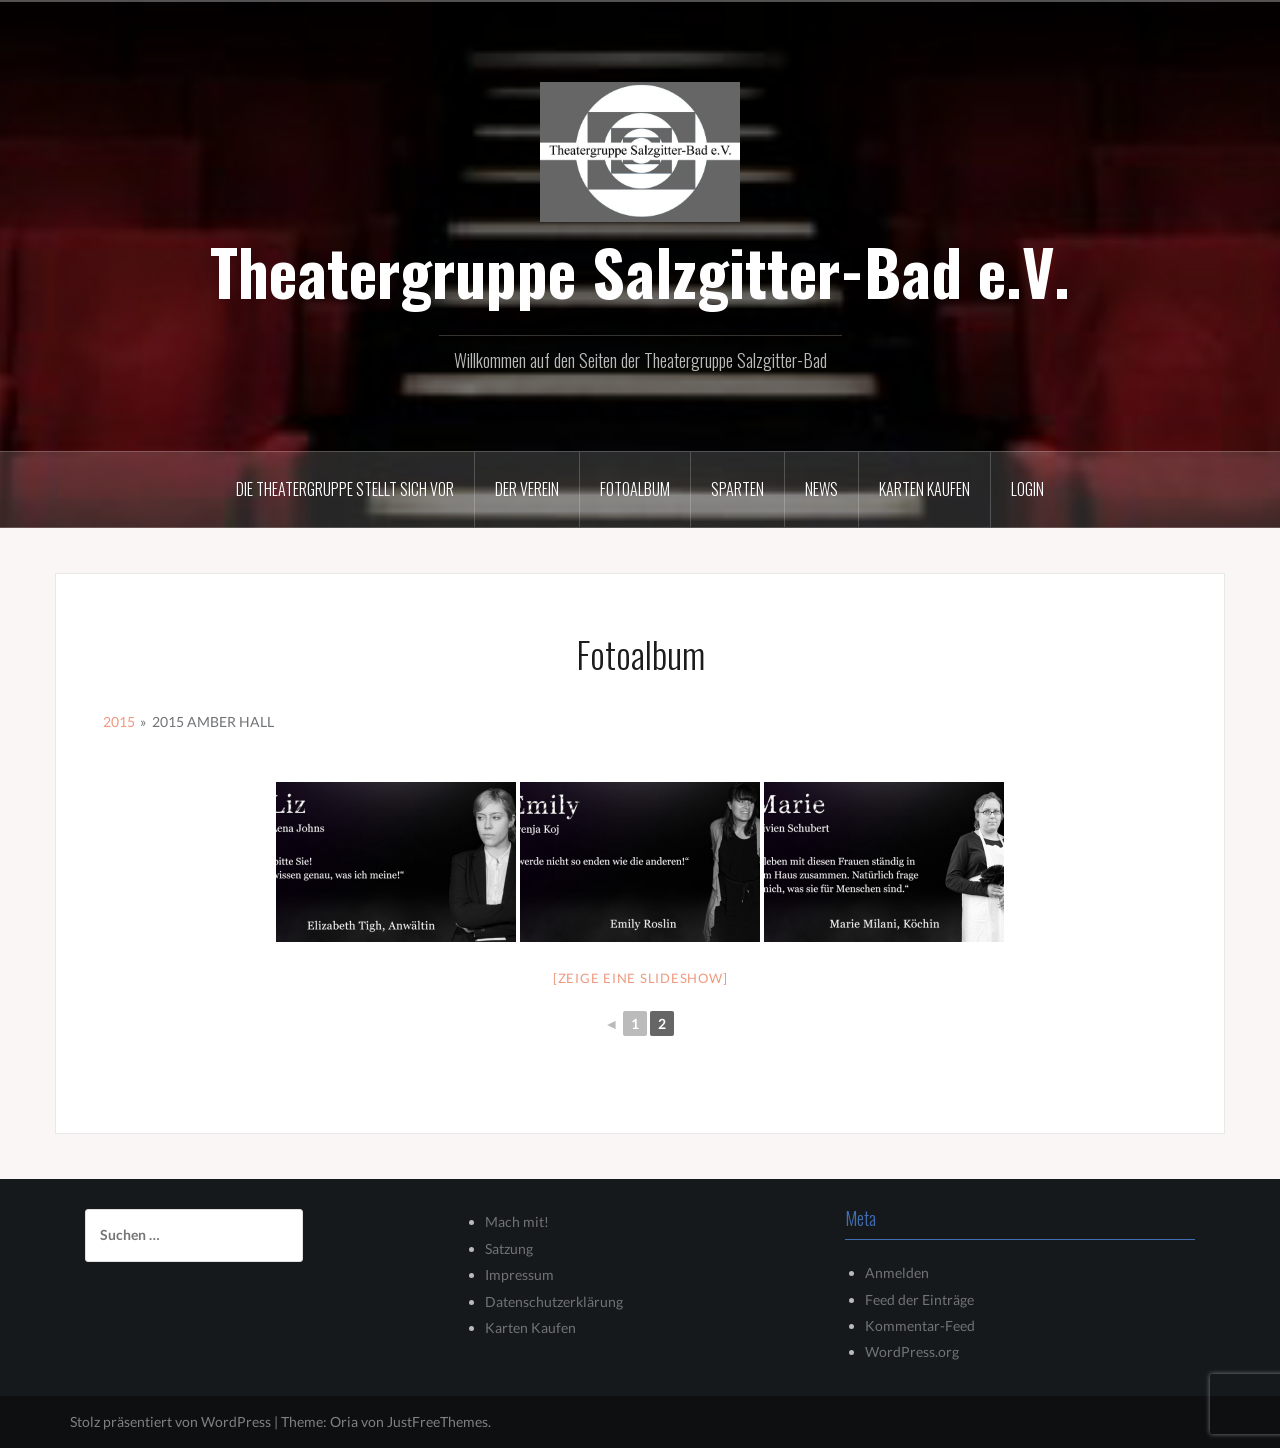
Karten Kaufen (530, 1327)
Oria (344, 1421)
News (821, 489)
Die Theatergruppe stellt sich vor (345, 489)
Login (1027, 489)
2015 (119, 721)
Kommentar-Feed (920, 1325)
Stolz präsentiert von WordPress (170, 1421)
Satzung (509, 1248)
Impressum (519, 1274)
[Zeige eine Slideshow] (640, 978)
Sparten (737, 489)
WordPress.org (912, 1351)
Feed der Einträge (919, 1299)
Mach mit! (517, 1221)
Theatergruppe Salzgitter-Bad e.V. (640, 271)
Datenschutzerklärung (554, 1301)
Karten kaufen (924, 489)
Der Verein (527, 489)
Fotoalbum (635, 489)
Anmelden (897, 1272)
